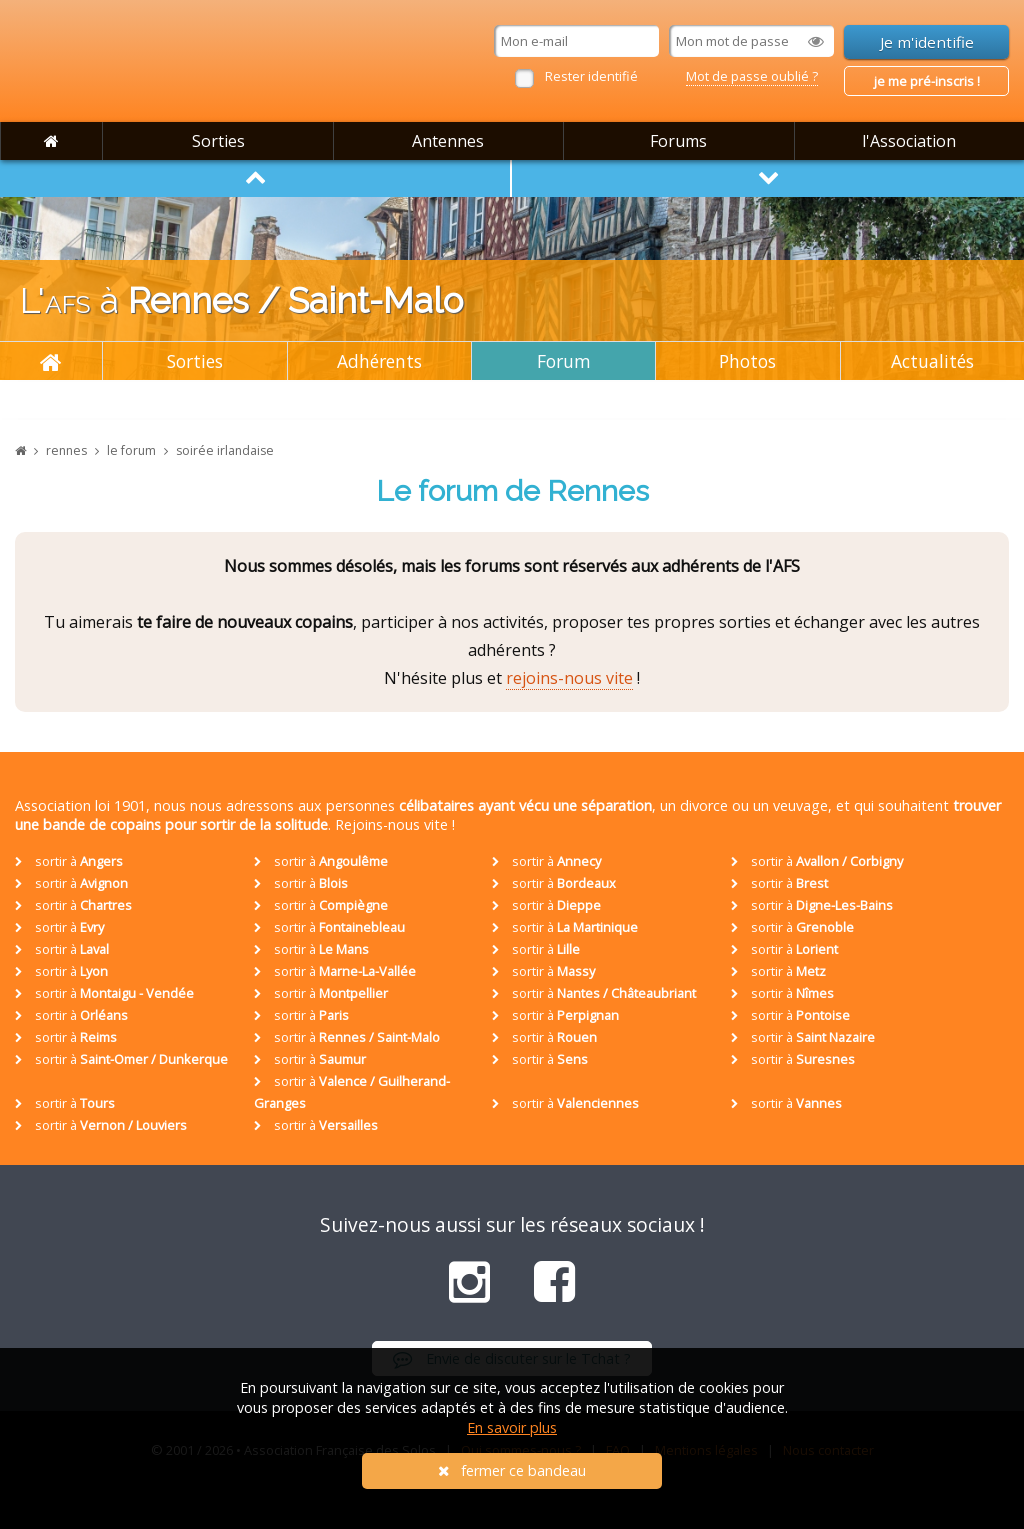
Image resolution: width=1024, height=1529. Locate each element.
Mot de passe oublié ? (752, 76)
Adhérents (379, 361)
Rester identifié (591, 76)
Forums (678, 141)
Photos (747, 361)
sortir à (69, 861)
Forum (564, 361)
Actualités (932, 361)
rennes (66, 450)
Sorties (218, 141)
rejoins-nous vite (569, 678)
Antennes (448, 141)
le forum (131, 450)
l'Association (909, 141)
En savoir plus (512, 1427)
